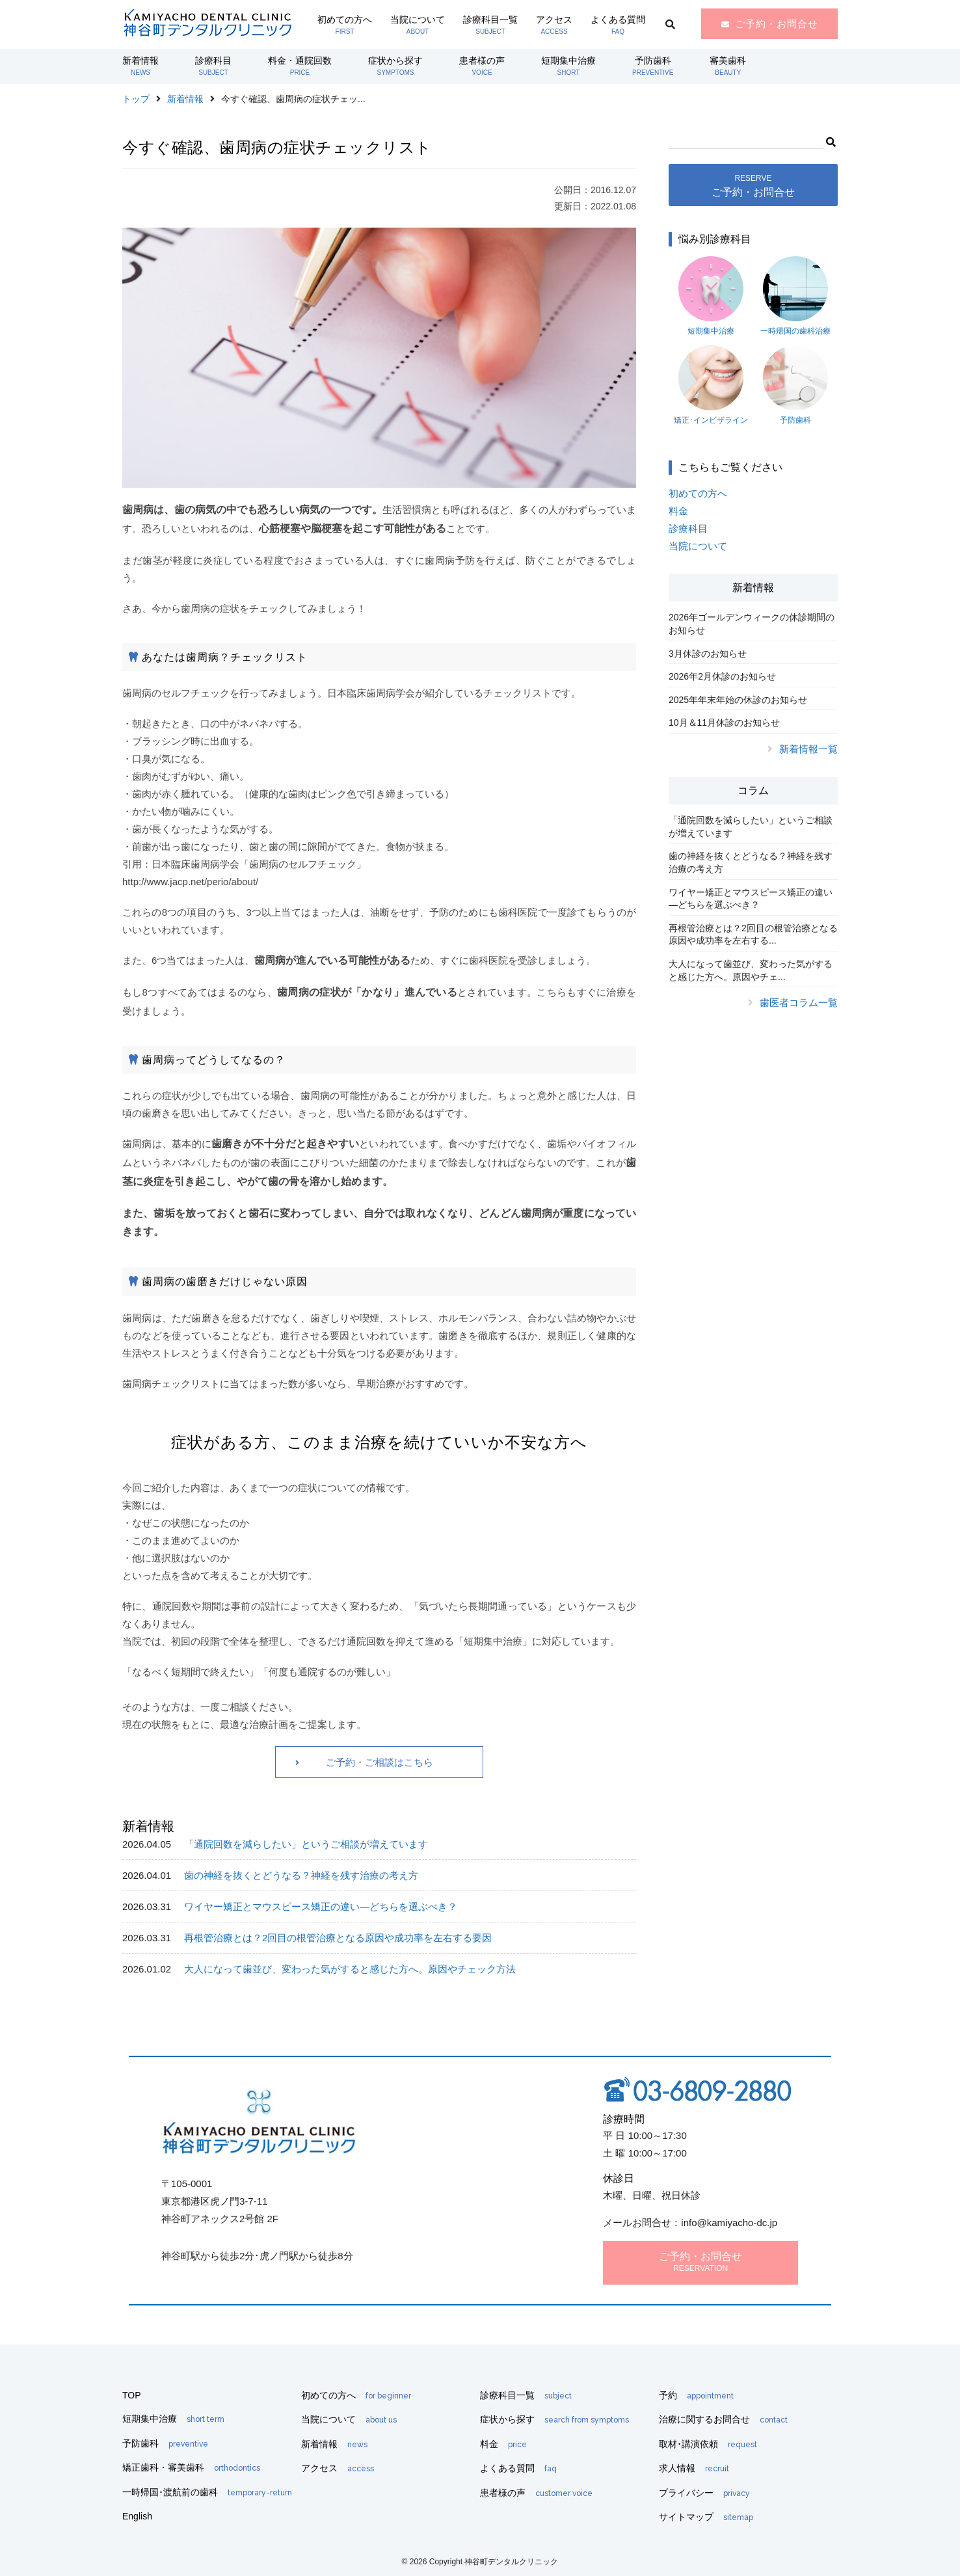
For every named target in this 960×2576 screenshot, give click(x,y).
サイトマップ (706, 2517)
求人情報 (694, 2468)
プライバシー (704, 2493)
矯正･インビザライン (711, 385)
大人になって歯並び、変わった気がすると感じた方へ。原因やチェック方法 (350, 1968)
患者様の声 (482, 65)
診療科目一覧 (490, 24)
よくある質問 (618, 24)
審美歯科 (728, 65)
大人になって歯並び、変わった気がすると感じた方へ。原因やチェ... (751, 970)
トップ (136, 99)
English (137, 2516)
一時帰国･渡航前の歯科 (207, 2492)
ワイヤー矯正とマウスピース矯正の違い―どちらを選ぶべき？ (320, 1906)
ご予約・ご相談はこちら (379, 1762)
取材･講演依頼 (708, 2444)
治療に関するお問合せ (723, 2419)
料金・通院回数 (300, 65)
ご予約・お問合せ (776, 23)
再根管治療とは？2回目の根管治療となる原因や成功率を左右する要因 (338, 1937)
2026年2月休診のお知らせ (722, 676)
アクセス (554, 24)
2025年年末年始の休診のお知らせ (738, 700)
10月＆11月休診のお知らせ (724, 722)
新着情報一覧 (808, 748)
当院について (417, 24)
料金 (678, 510)
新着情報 (140, 65)
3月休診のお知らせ (708, 653)
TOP (131, 2395)
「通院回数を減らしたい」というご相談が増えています (306, 1844)
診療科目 (213, 65)
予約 (696, 2395)
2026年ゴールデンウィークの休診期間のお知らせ (751, 623)
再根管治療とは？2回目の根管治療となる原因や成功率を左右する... (753, 934)
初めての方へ (344, 24)
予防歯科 (652, 65)
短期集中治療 (568, 65)
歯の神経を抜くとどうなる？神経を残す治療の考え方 (301, 1875)
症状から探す (395, 65)
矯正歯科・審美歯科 (191, 2467)
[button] (830, 140)
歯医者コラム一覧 (799, 1002)
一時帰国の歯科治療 (795, 296)
